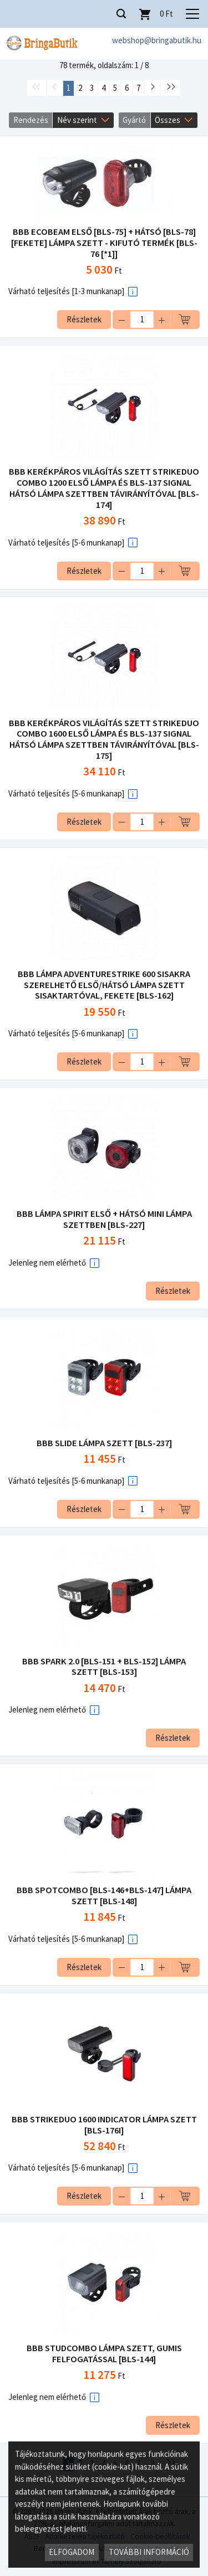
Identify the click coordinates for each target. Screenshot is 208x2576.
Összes (167, 120)
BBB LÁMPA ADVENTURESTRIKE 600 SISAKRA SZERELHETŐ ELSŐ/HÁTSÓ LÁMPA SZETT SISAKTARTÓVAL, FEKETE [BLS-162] (104, 985)
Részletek (84, 319)
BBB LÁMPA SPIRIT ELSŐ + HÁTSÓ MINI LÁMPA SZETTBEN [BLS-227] (104, 1219)
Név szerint (77, 120)
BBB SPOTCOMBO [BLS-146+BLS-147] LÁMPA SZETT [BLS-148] (104, 1895)
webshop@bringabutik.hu (156, 40)
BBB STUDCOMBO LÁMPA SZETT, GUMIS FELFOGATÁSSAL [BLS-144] (104, 2353)
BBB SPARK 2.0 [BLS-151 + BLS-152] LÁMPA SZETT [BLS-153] (104, 1666)
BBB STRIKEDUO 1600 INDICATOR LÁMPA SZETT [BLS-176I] (104, 2125)
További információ (149, 2552)
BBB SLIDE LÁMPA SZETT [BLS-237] (104, 1443)
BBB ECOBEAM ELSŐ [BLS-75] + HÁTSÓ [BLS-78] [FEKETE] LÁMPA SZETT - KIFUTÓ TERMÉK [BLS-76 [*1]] (104, 243)
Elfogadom (71, 2552)
